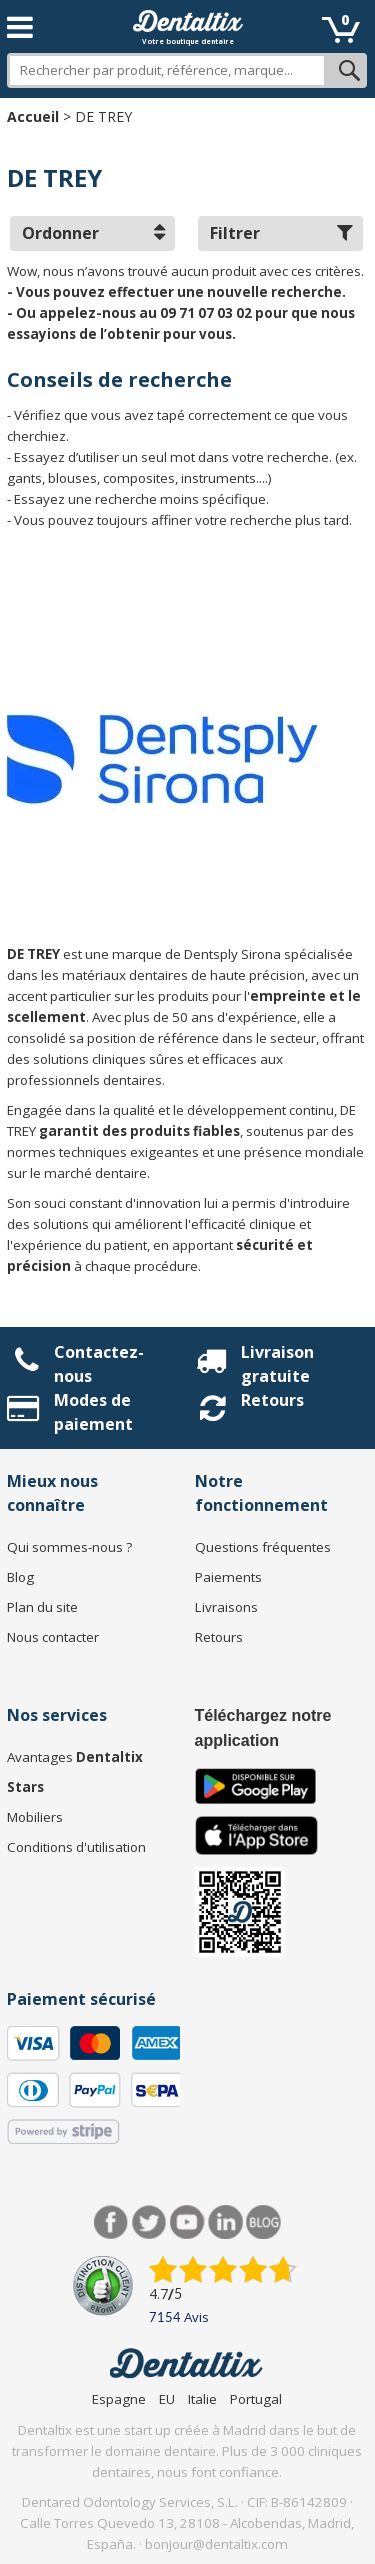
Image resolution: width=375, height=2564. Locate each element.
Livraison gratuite (277, 1364)
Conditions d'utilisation (76, 1847)
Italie (202, 2399)
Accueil (33, 116)
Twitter (149, 2222)
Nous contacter (53, 1637)
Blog (20, 1577)
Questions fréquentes (263, 1547)
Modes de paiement (93, 1412)
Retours (272, 1400)
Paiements (228, 1577)
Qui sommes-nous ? (69, 1547)
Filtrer (281, 233)
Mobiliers (35, 1817)
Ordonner (93, 233)
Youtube (187, 2222)
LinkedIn (225, 2222)
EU (167, 2399)
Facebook (111, 2222)
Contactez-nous (99, 1364)
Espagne (119, 2399)
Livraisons (226, 1607)
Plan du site (42, 1607)
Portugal (256, 2399)
